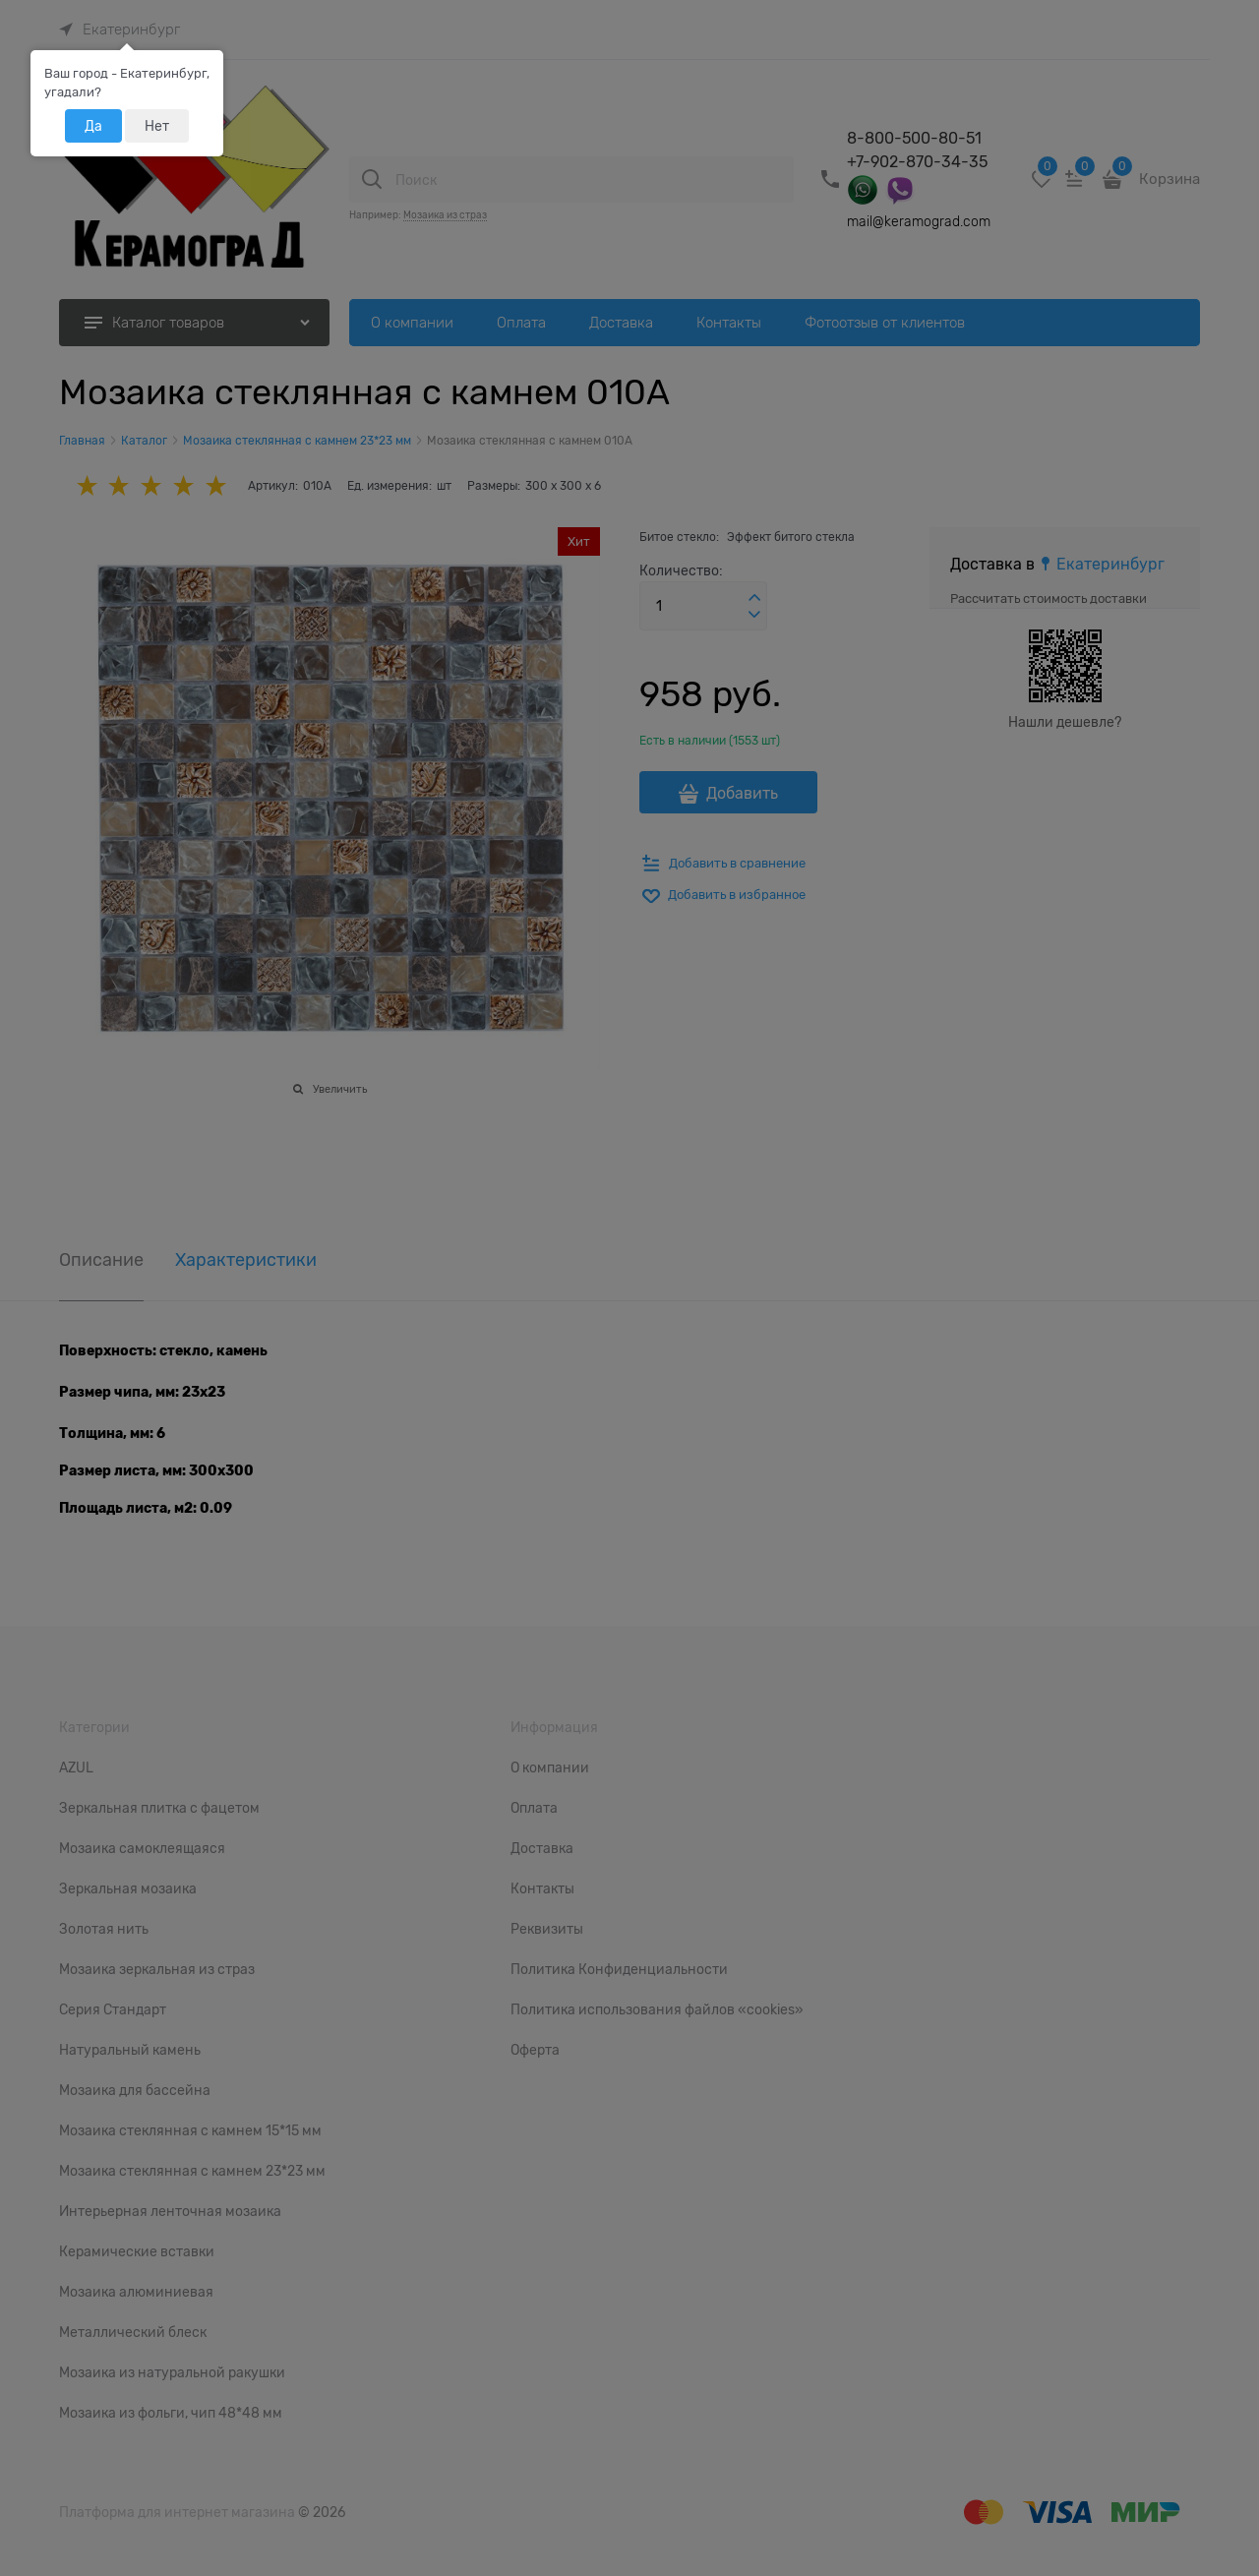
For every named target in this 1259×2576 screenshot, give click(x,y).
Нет (157, 126)
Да (93, 126)
